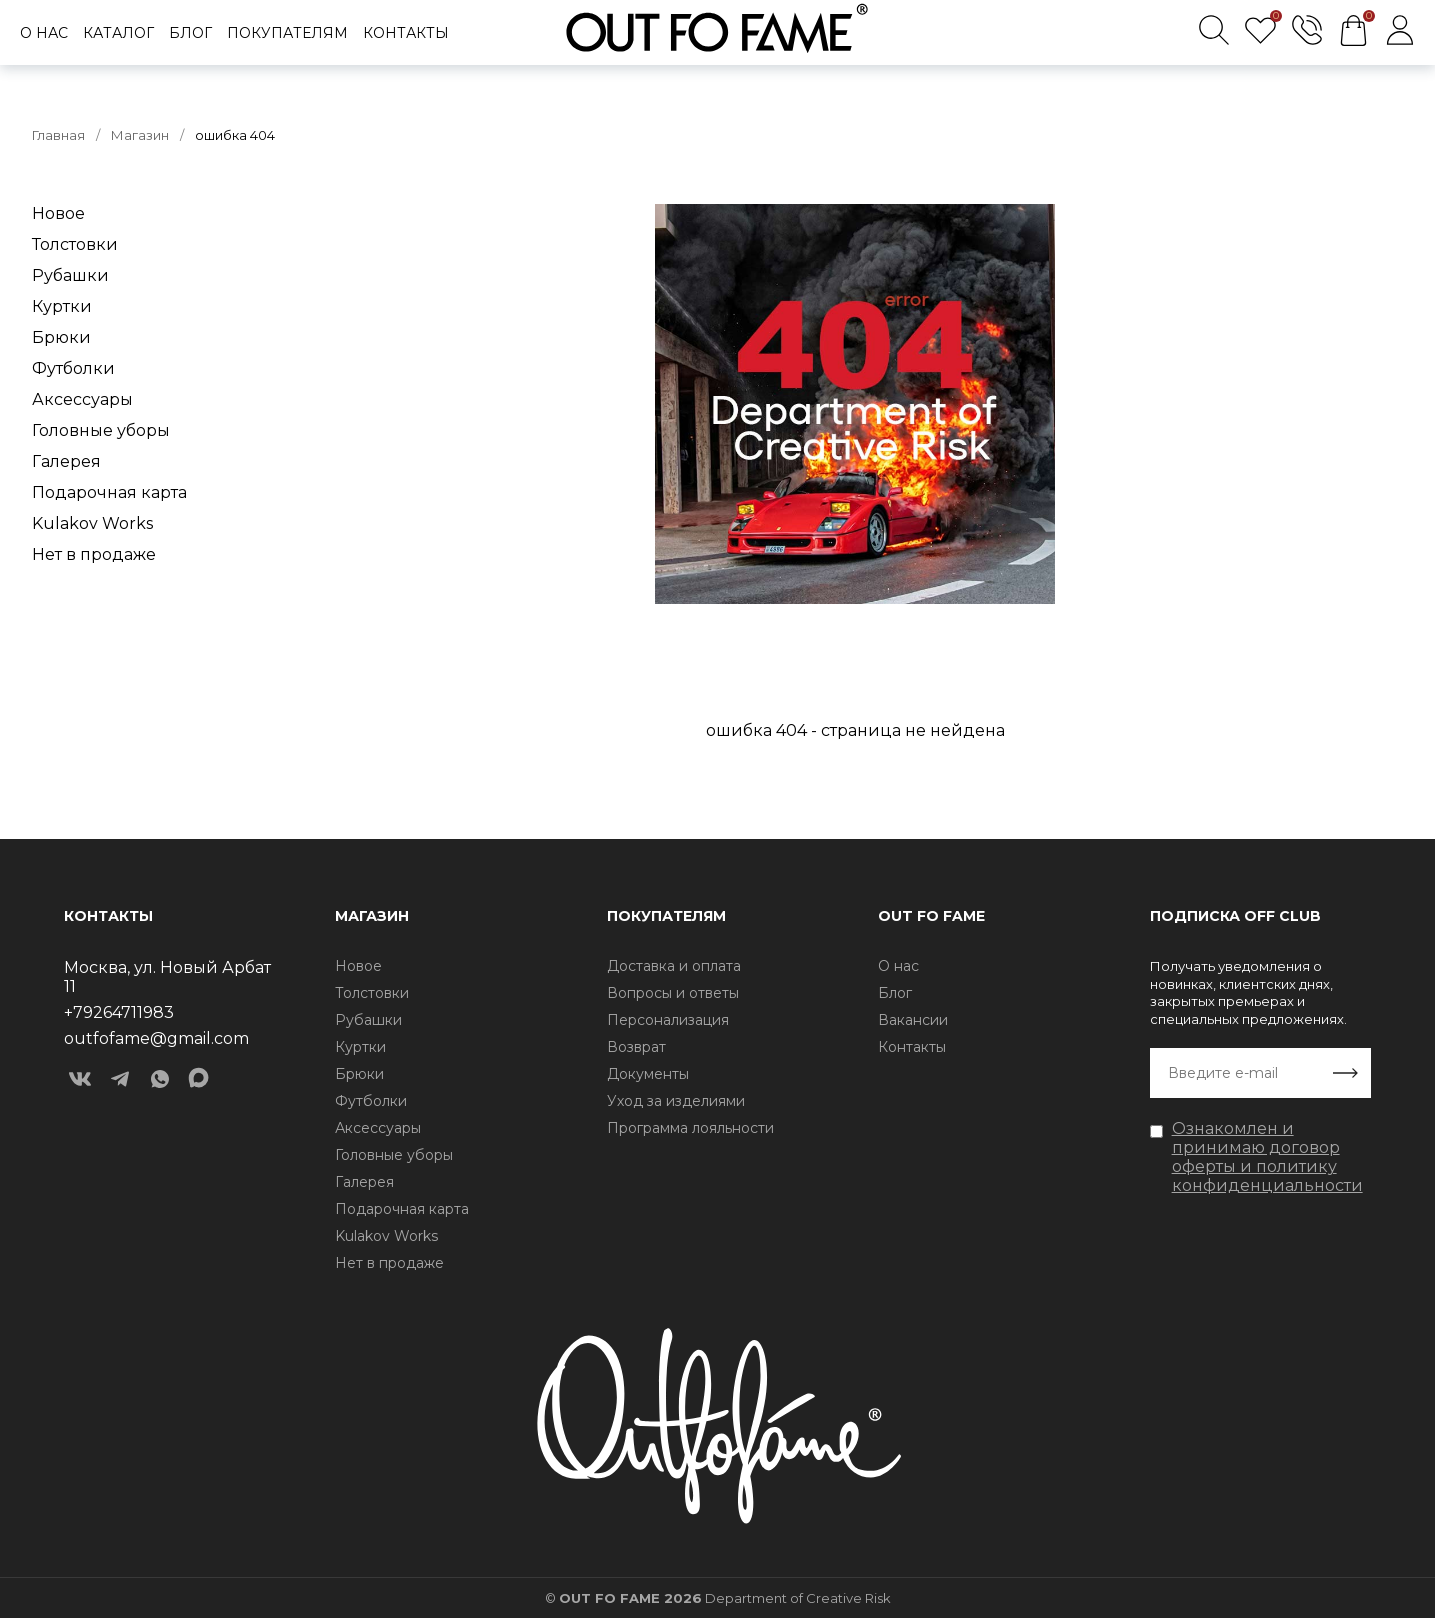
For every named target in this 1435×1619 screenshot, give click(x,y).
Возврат (636, 1047)
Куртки (62, 306)
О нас (44, 33)
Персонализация (668, 1020)
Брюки (61, 337)
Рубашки (70, 275)
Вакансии (913, 1020)
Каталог (118, 33)
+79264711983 (119, 1012)
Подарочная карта (109, 492)
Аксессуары (82, 399)
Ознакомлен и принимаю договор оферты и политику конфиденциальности (1267, 1157)
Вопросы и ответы (673, 993)
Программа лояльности (690, 1128)
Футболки (73, 368)
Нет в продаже (94, 554)
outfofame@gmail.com (156, 1038)
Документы (648, 1074)
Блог (190, 33)
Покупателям (287, 33)
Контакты (406, 33)
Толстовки (75, 244)
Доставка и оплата (674, 966)
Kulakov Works (92, 523)
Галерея (66, 461)
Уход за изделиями (676, 1101)
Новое (58, 213)
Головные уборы (101, 430)
